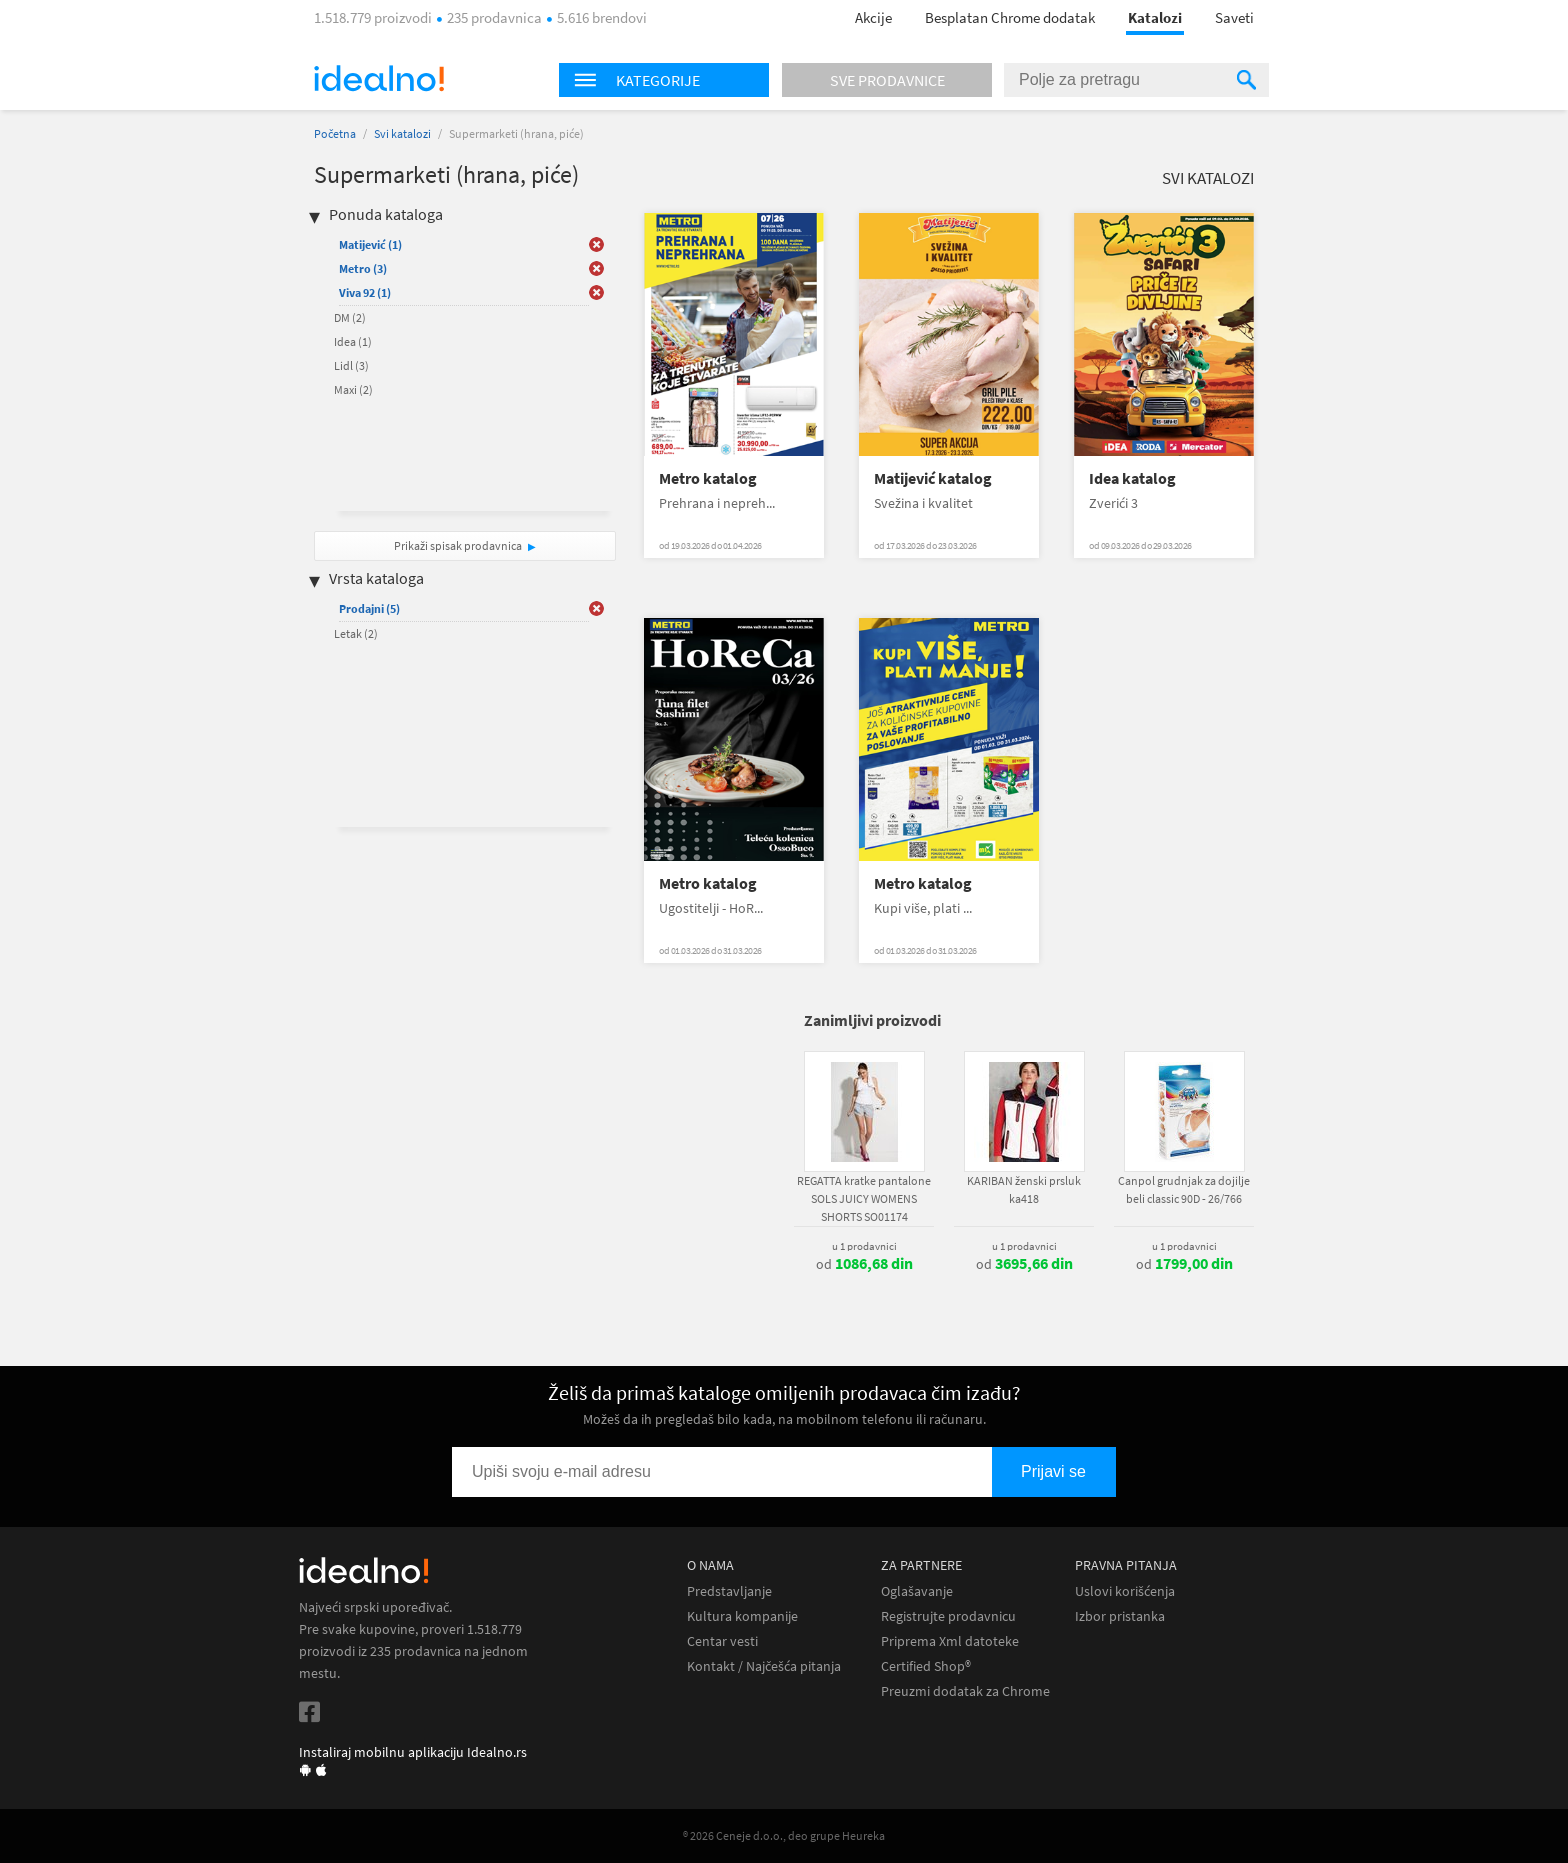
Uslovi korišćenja (1125, 1591)
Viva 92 (365, 292)
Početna (335, 133)
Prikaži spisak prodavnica (458, 545)
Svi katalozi (402, 133)
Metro (363, 268)
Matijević (370, 244)
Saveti (1234, 17)
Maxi (353, 389)
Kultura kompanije (742, 1616)
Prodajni (369, 608)
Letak (356, 633)
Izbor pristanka (1120, 1616)
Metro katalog (708, 478)
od (864, 1264)
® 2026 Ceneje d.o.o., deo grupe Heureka (784, 1835)
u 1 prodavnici (864, 1246)
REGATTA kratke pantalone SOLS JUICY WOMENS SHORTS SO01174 (864, 1198)
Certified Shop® (926, 1666)
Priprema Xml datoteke (950, 1641)
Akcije (873, 17)
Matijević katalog (933, 478)
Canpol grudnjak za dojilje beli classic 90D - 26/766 (1184, 1189)
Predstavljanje (729, 1591)
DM (350, 317)
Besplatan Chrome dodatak (1010, 17)
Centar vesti (722, 1641)
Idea (353, 341)
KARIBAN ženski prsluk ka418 (1024, 1189)
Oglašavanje (917, 1591)
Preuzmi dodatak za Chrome (965, 1691)
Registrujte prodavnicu (948, 1616)
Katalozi (1155, 17)
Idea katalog (1132, 478)
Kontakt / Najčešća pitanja (764, 1666)
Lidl (351, 365)
